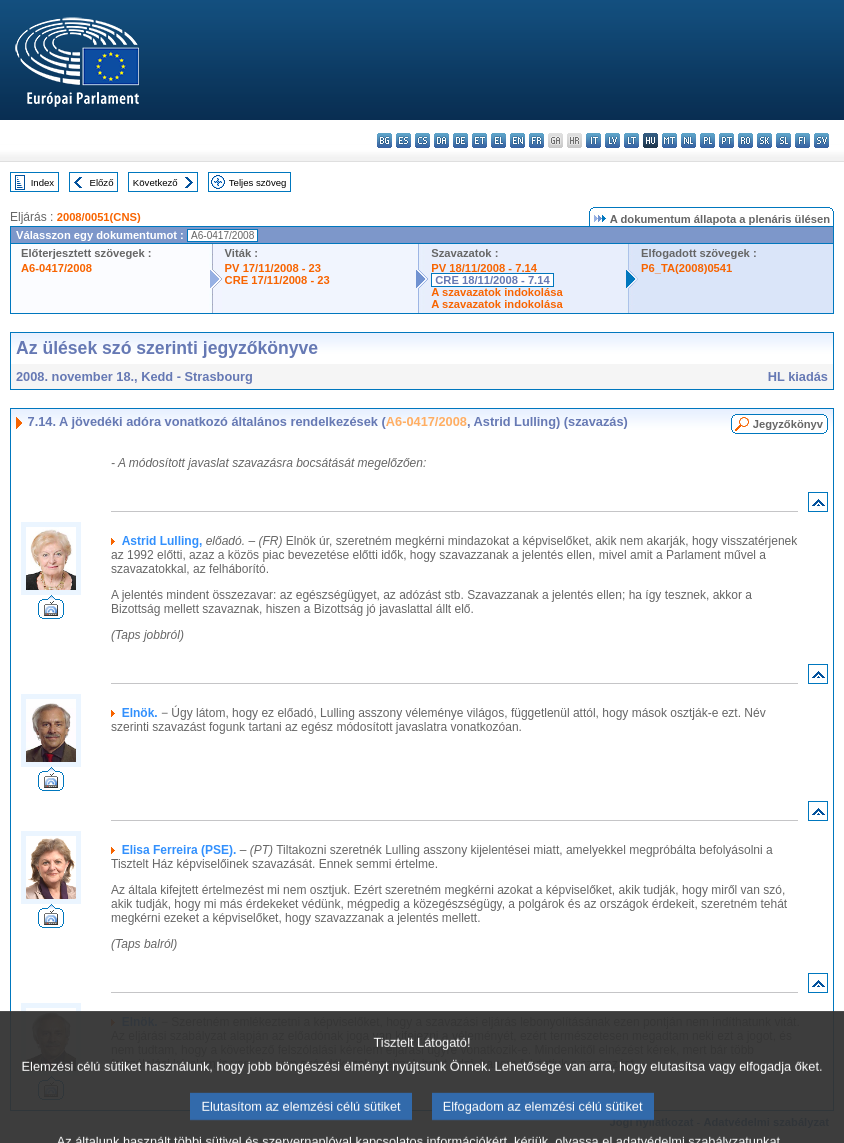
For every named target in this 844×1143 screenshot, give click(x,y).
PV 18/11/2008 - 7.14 (484, 268)
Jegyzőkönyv (788, 424)
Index (42, 182)
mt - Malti (669, 140)
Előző (102, 182)
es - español (403, 140)
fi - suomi (802, 140)
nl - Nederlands (688, 140)
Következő (155, 182)
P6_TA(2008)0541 (686, 268)
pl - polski (707, 140)
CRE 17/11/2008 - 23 (277, 280)
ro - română (745, 140)
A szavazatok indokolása (496, 292)
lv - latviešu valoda (612, 140)
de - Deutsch (460, 140)
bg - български (384, 140)
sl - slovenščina (783, 140)
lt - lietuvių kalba (631, 140)
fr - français (536, 140)
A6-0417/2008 (56, 268)
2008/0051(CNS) (99, 217)
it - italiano (593, 140)
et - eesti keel (479, 140)
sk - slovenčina (764, 140)
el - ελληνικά (498, 140)
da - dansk (441, 140)
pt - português (726, 140)
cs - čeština (422, 140)
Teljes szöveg (258, 182)
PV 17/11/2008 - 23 (273, 268)
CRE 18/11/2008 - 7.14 (492, 280)
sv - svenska (821, 140)
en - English (517, 140)
